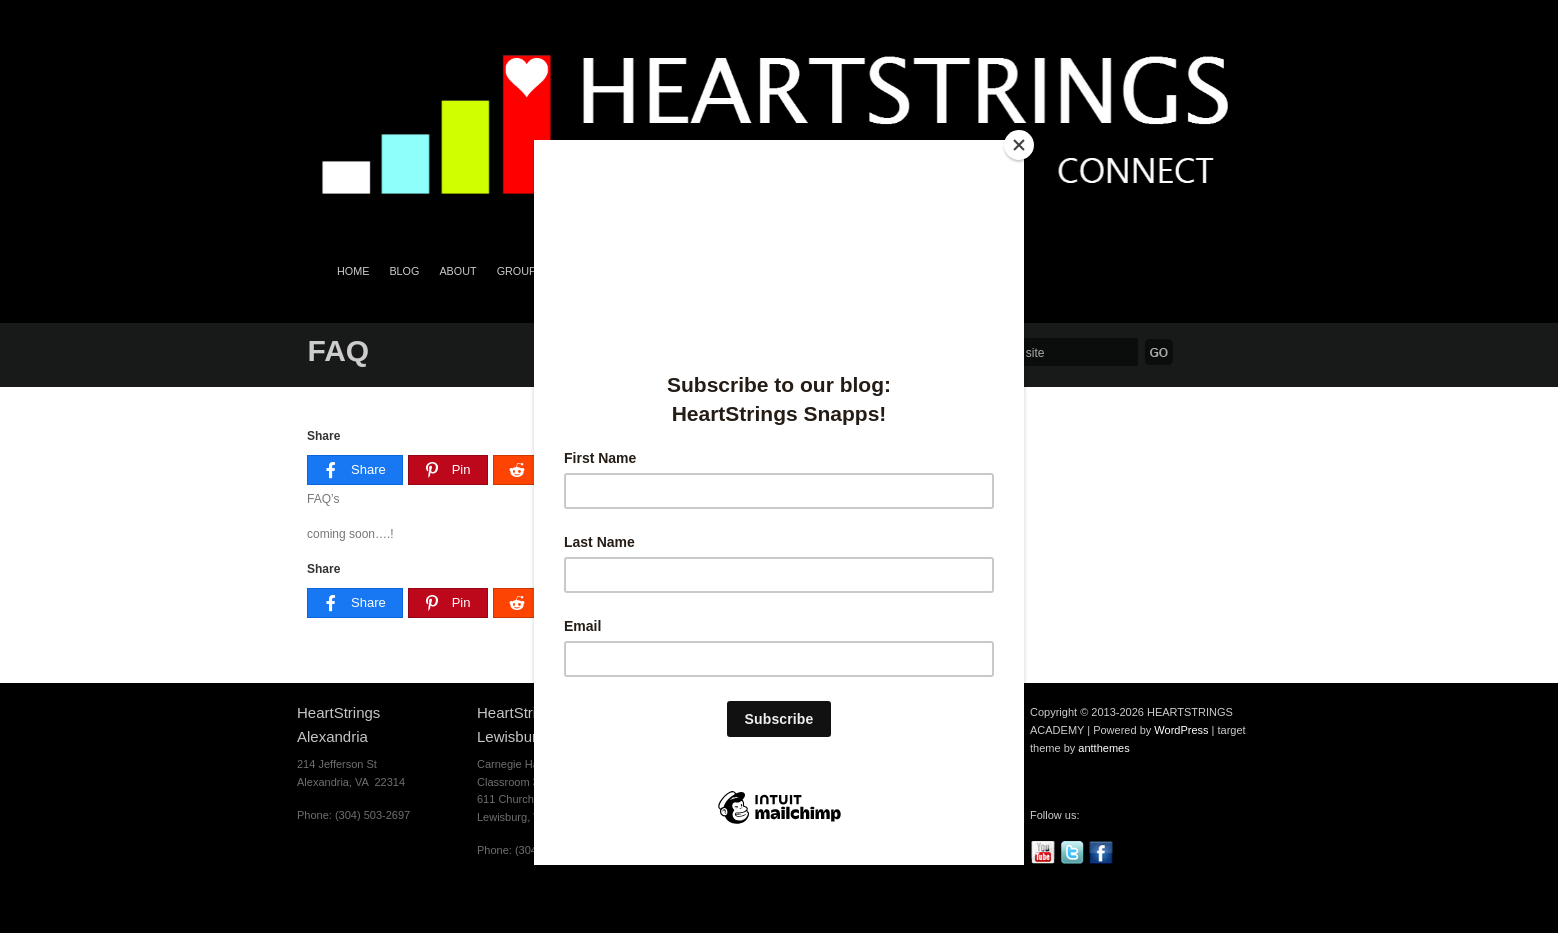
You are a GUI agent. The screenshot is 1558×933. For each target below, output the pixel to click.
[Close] (1019, 145)
